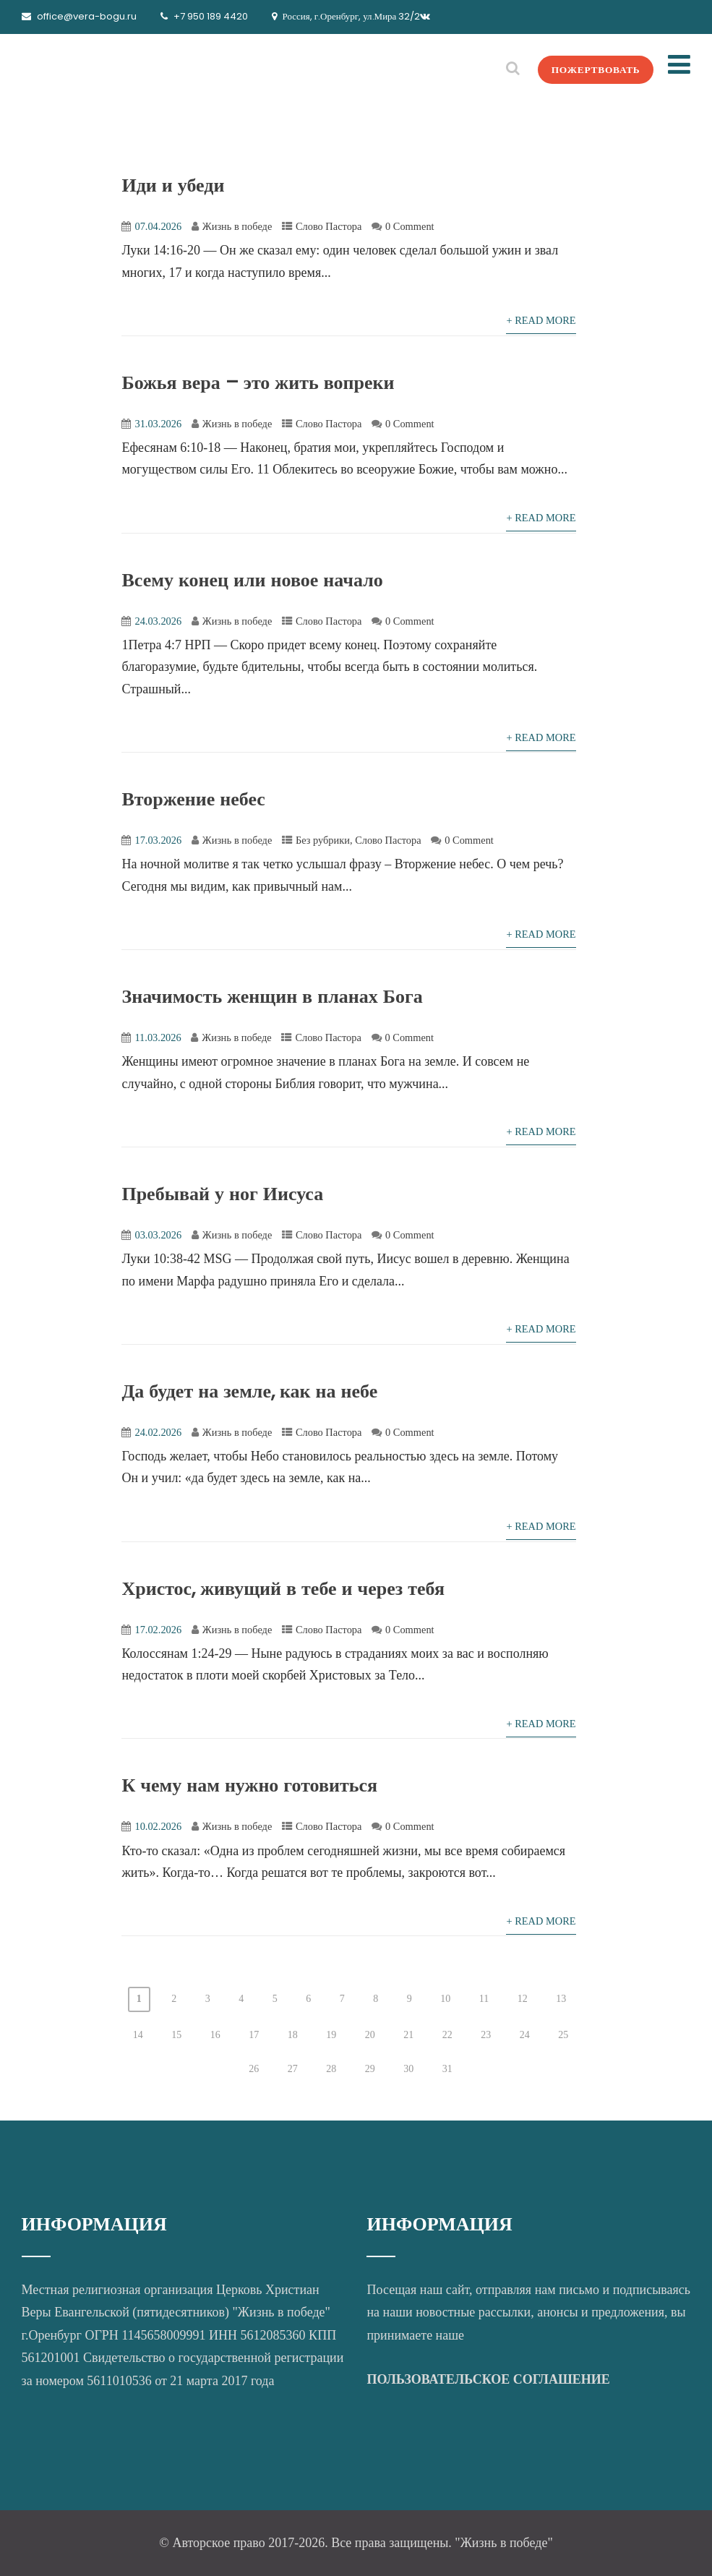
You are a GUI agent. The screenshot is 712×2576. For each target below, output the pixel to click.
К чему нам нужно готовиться (249, 1785)
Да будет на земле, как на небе (249, 1391)
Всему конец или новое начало (251, 580)
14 (138, 2034)
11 (484, 1998)
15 (176, 2034)
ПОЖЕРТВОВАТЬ (591, 69)
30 (408, 2068)
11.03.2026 (157, 1037)
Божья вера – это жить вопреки (257, 382)
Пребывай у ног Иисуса (222, 1194)
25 (563, 2034)
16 (215, 2034)
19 (331, 2034)
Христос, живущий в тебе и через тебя (283, 1588)
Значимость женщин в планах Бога (271, 996)
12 (523, 1998)
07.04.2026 (157, 226)
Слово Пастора (329, 226)
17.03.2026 (157, 840)
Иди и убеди (172, 185)
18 (293, 2034)
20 (370, 2034)
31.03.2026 (157, 423)
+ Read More (540, 320)
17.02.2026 (157, 1629)
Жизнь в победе (237, 226)
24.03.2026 (157, 621)
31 (447, 2068)
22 (447, 2034)
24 (525, 2034)
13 (561, 1998)
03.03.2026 (157, 1235)
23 (486, 2034)
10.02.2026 (157, 1826)
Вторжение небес (193, 799)
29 (370, 2068)
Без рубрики (323, 840)
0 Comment (409, 226)
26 (254, 2068)
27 (293, 2068)
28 (331, 2068)
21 (408, 2034)
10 (445, 1998)
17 (254, 2034)
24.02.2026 (157, 1432)
